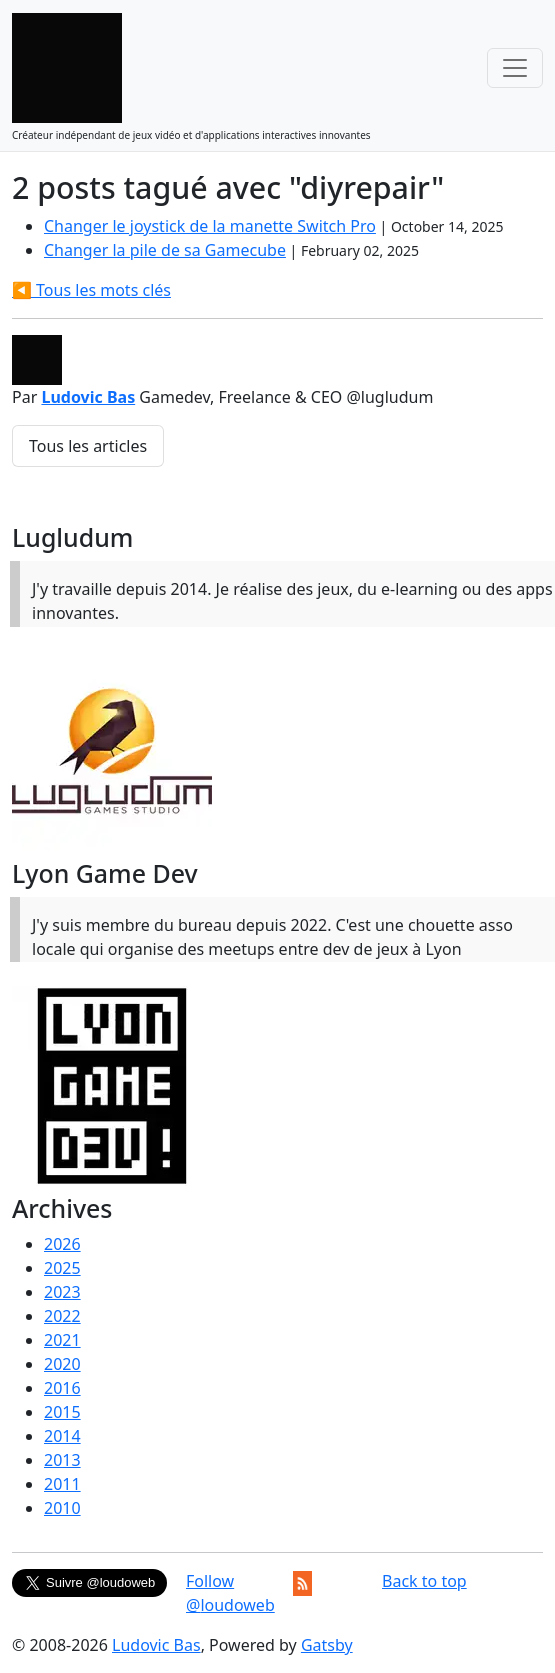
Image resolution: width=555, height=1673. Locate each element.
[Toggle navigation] (515, 68)
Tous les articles (88, 446)
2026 (62, 1244)
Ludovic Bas (88, 397)
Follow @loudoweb (230, 1593)
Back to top (424, 1581)
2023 (62, 1292)
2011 (62, 1484)
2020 (62, 1364)
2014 (62, 1436)
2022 (62, 1316)
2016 (62, 1388)
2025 (62, 1268)
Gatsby (327, 1645)
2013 (62, 1460)
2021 (62, 1340)
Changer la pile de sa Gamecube (165, 250)
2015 (62, 1412)
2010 (62, 1508)
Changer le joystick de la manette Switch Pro (210, 226)
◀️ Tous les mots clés (91, 290)
